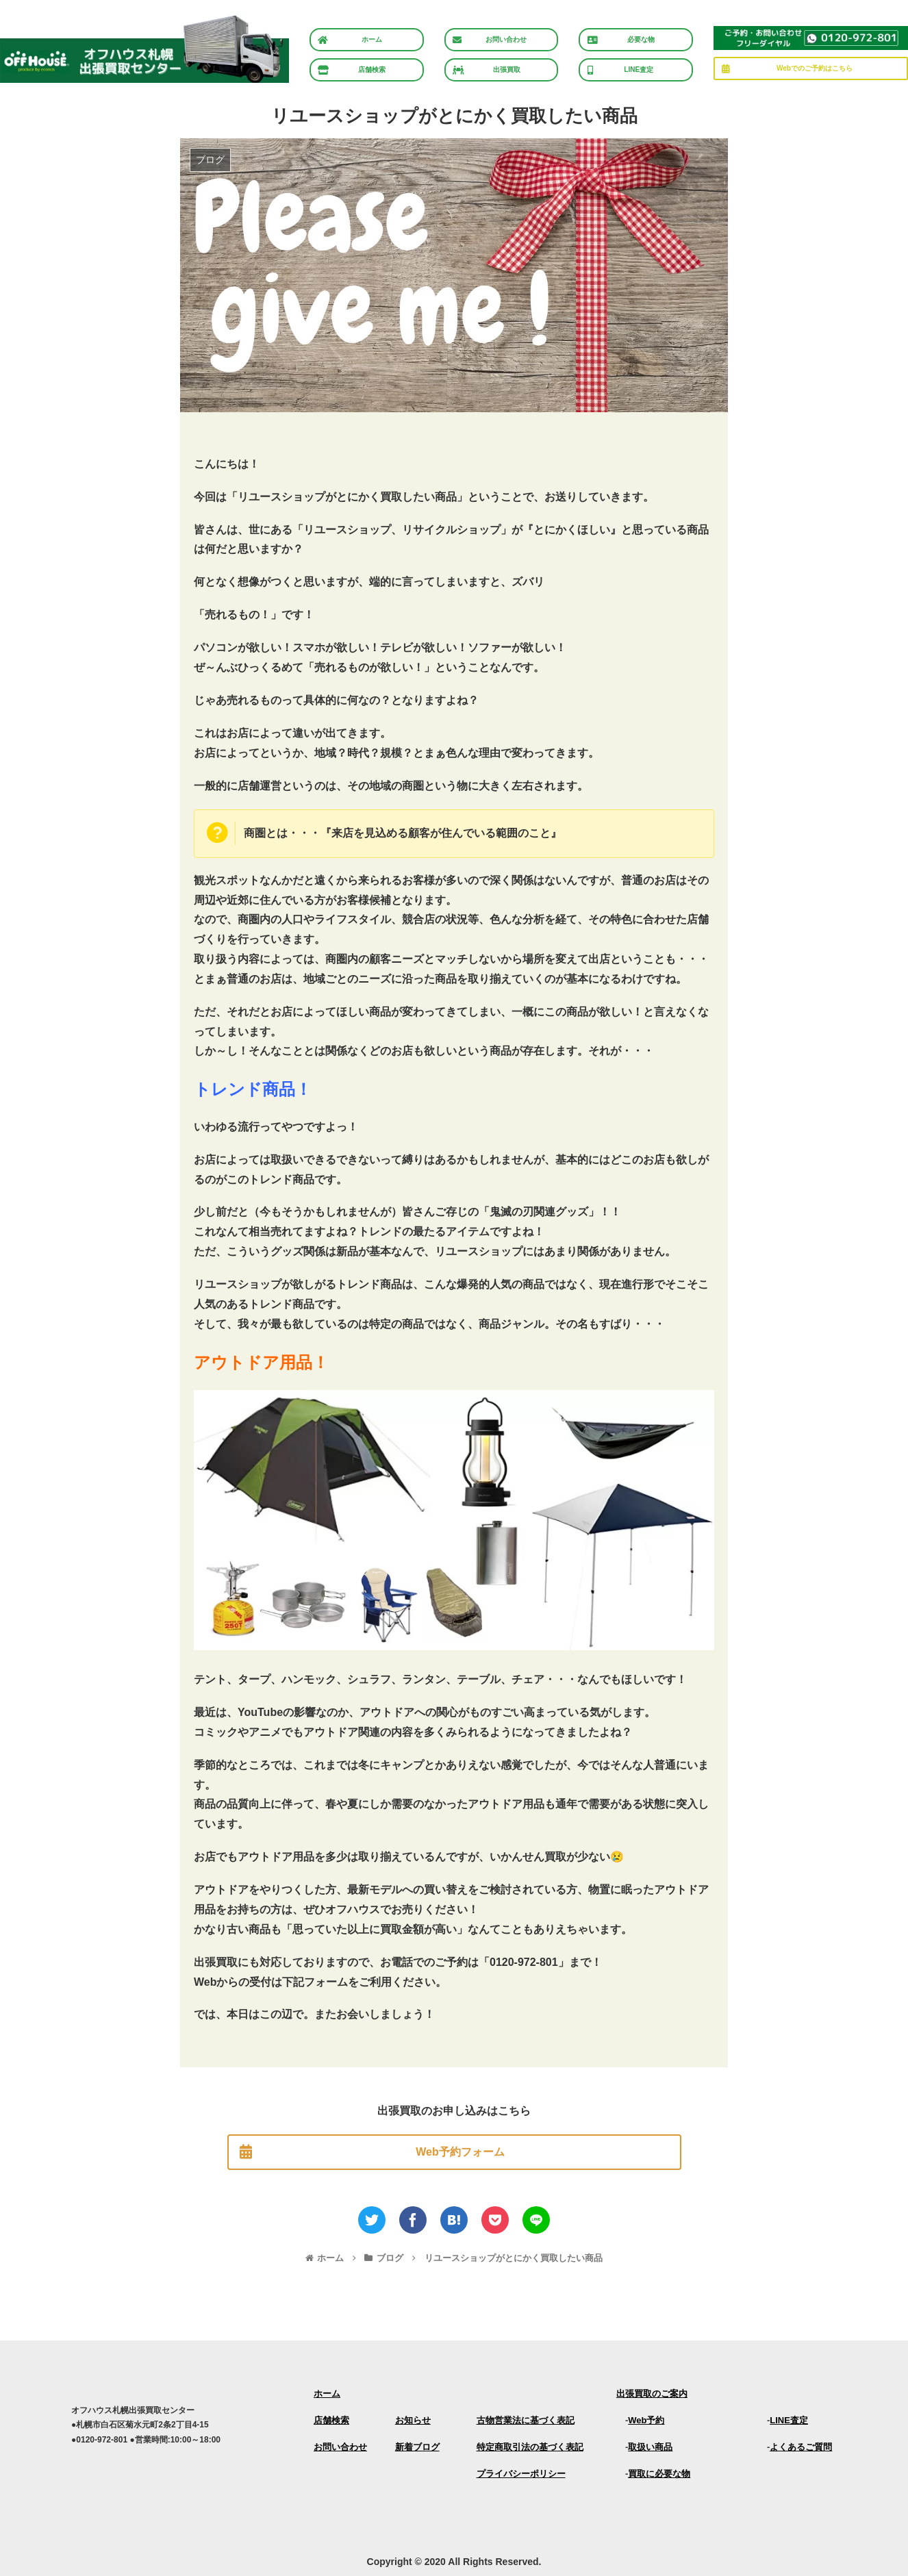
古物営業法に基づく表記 (526, 2420)
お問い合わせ (340, 2447)
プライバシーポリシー (521, 2473)
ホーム (327, 2393)
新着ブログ (417, 2447)
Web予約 (646, 2420)
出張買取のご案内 (652, 2393)
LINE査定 (789, 2420)
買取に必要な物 (659, 2473)
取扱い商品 (650, 2447)
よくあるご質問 (801, 2447)
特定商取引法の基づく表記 (530, 2447)
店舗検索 (331, 2420)
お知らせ (413, 2420)
